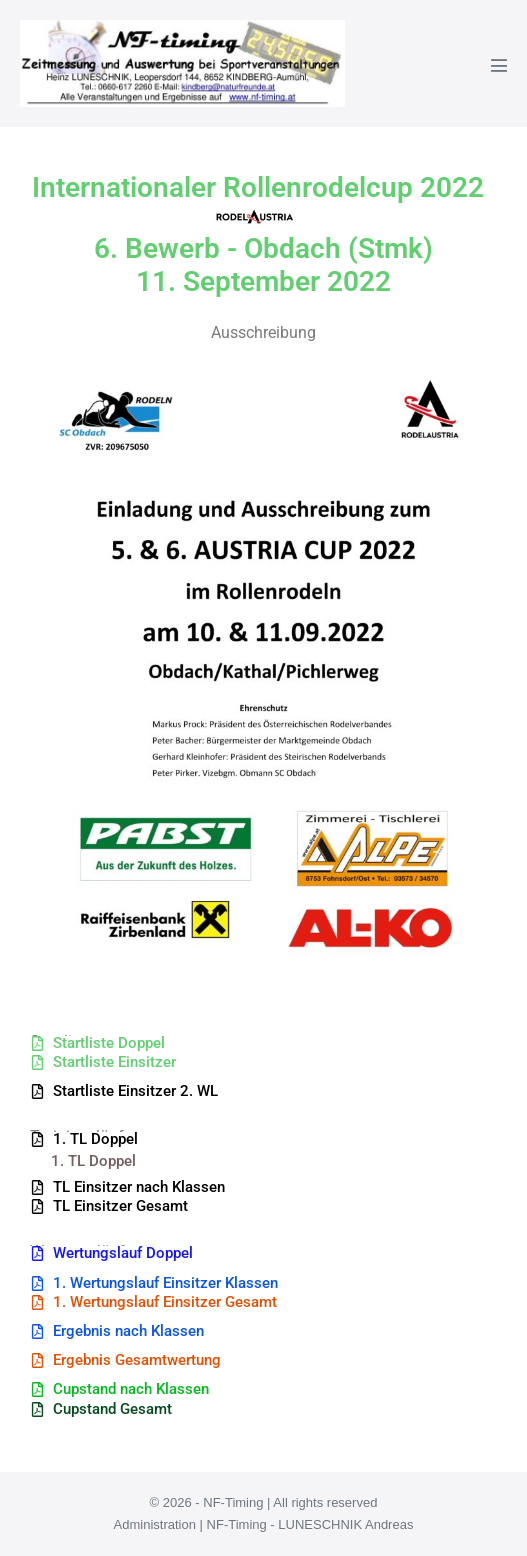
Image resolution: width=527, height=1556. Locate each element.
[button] (124, 1091)
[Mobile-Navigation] (499, 65)
